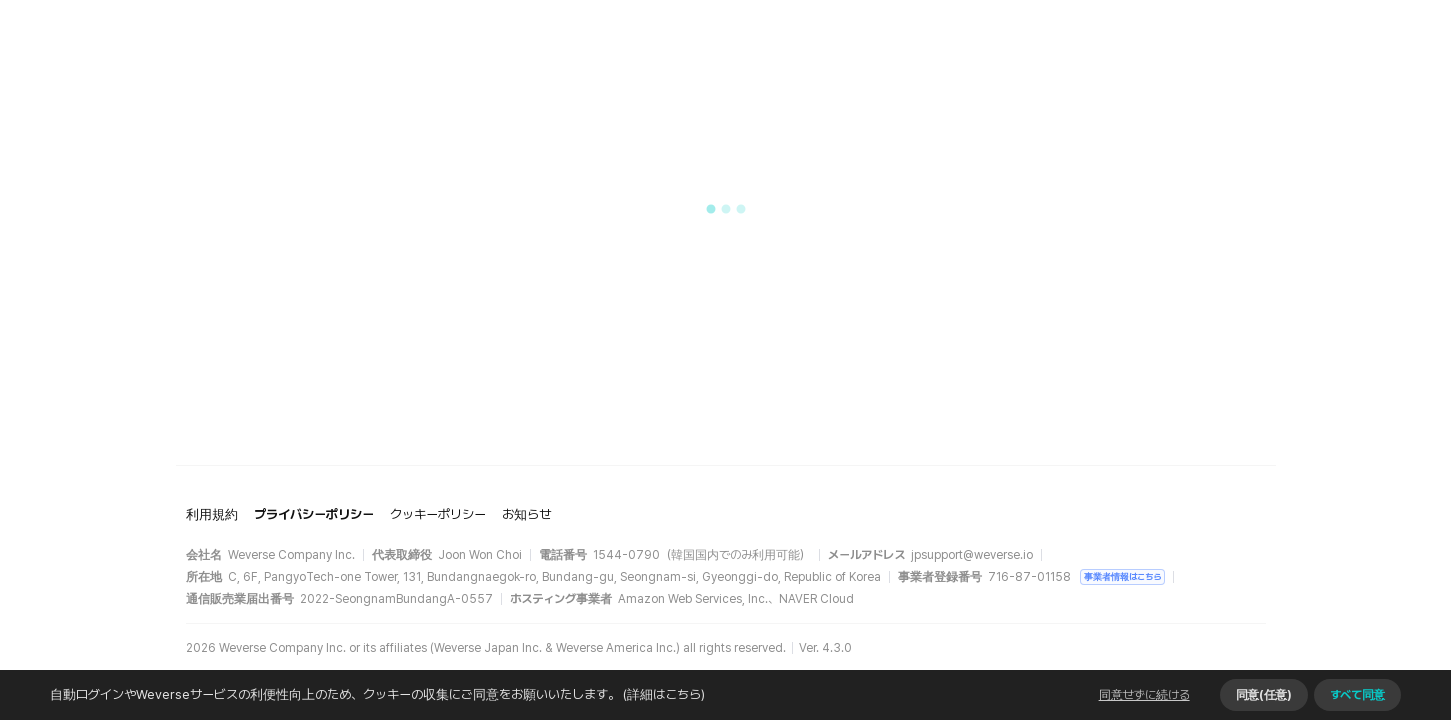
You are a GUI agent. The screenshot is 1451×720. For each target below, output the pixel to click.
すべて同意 (1357, 695)
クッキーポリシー (438, 514)
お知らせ (526, 514)
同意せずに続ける (1144, 695)
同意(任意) (1264, 695)
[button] (726, 209)
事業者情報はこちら (1122, 577)
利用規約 (212, 514)
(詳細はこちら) (662, 694)
